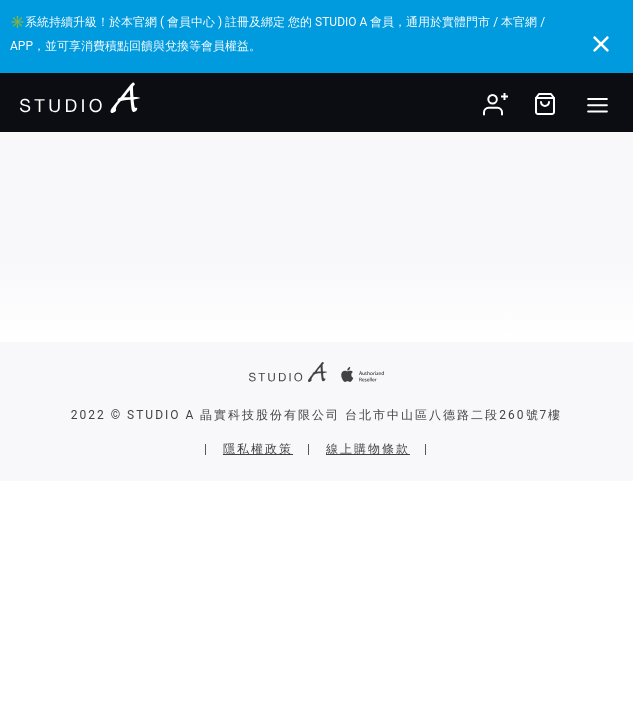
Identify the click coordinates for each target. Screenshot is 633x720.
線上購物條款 (368, 449)
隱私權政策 (258, 449)
